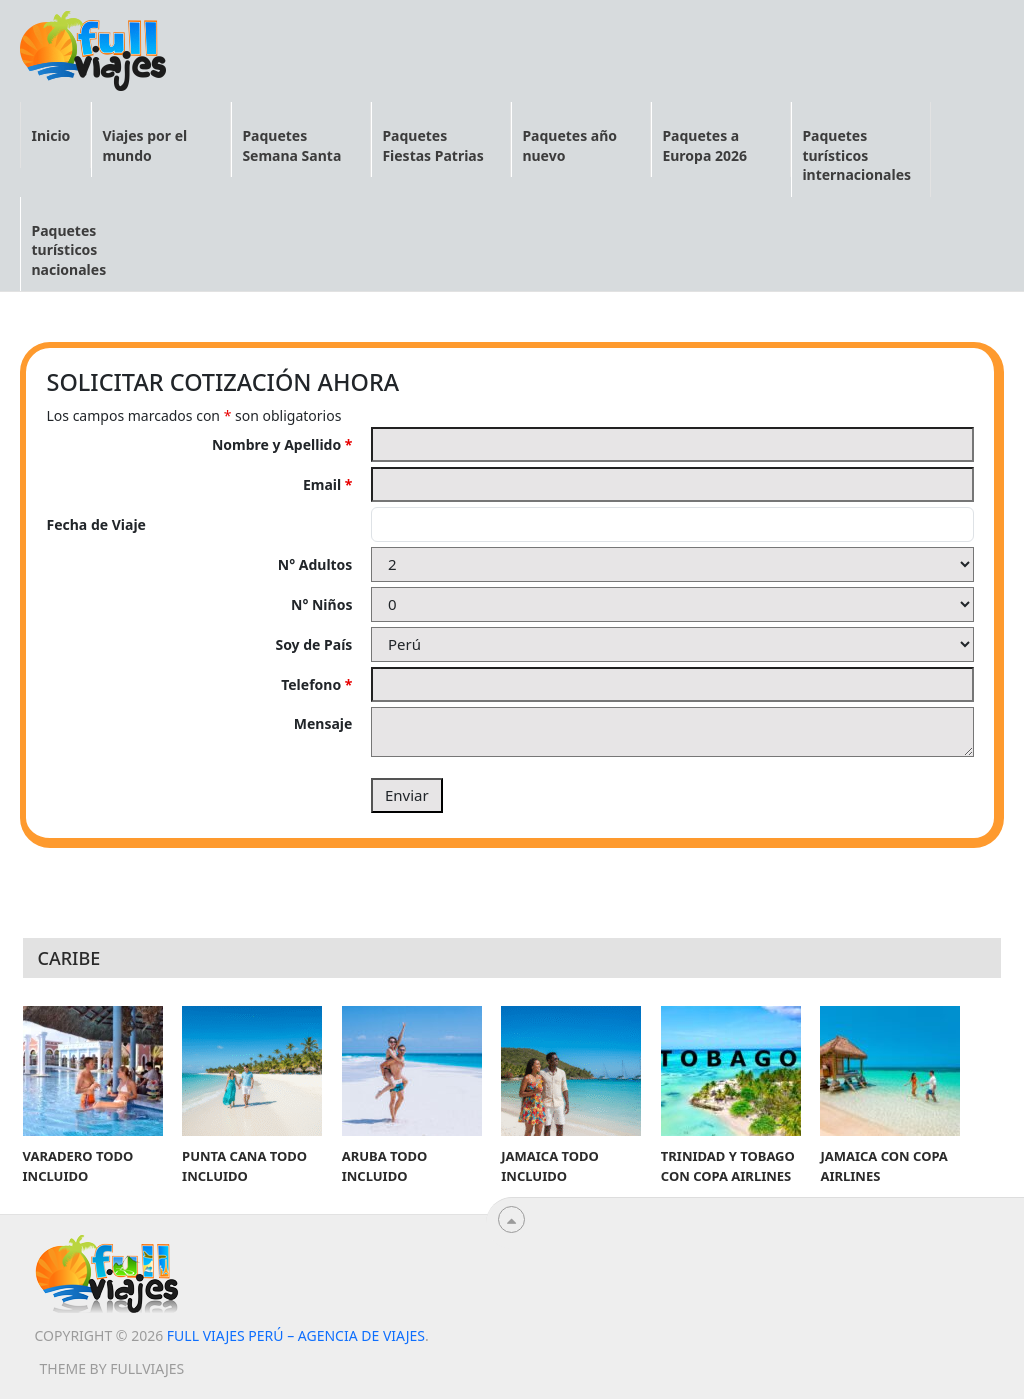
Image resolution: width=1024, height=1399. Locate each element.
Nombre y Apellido (282, 444)
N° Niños (321, 604)
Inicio (50, 135)
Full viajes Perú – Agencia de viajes (296, 1335)
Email (327, 484)
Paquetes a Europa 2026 (704, 145)
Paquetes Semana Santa (291, 145)
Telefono (316, 684)
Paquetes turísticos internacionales (856, 155)
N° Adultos (315, 564)
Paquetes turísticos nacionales (68, 250)
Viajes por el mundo (144, 145)
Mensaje (323, 723)
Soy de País (313, 644)
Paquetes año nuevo (569, 145)
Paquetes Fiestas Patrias (432, 145)
